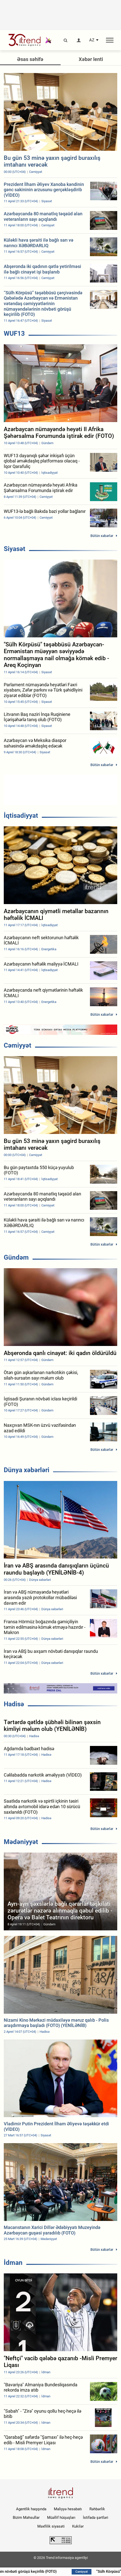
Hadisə (14, 1704)
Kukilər (78, 2526)
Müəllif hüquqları (61, 2517)
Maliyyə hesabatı (68, 2509)
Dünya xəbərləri (26, 1470)
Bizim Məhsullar (26, 2517)
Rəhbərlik (97, 2509)
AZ (91, 40)
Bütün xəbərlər (101, 536)
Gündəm (16, 1257)
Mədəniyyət (21, 1842)
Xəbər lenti (91, 59)
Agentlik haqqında (31, 2509)
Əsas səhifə (30, 59)
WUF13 (14, 333)
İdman (13, 2262)
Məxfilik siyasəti (51, 2526)
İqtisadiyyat (21, 815)
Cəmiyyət (17, 1045)
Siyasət (14, 549)
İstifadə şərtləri (95, 2517)
